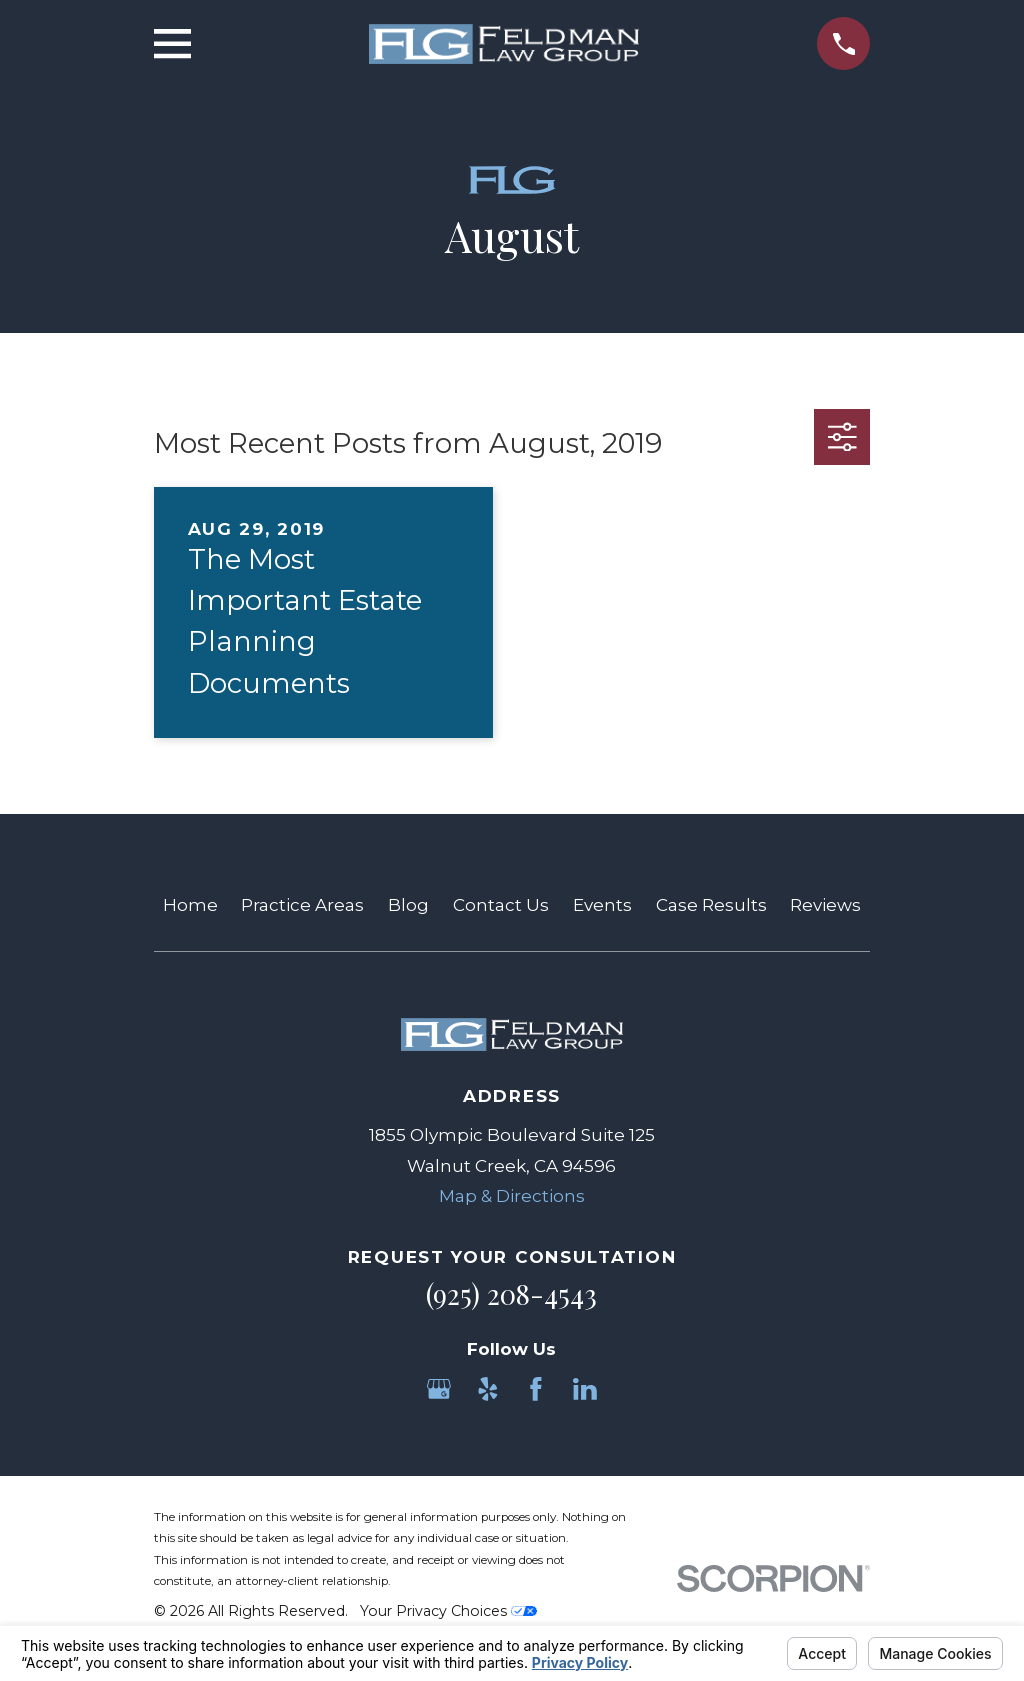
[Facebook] (536, 1389)
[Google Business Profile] (439, 1389)
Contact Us (501, 905)
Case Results (711, 905)
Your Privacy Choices (448, 1611)
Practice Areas (302, 905)
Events (602, 905)
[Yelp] (488, 1389)
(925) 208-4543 (511, 1294)
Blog (408, 905)
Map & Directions (512, 1196)
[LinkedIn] (585, 1389)
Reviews (825, 905)
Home (190, 905)
